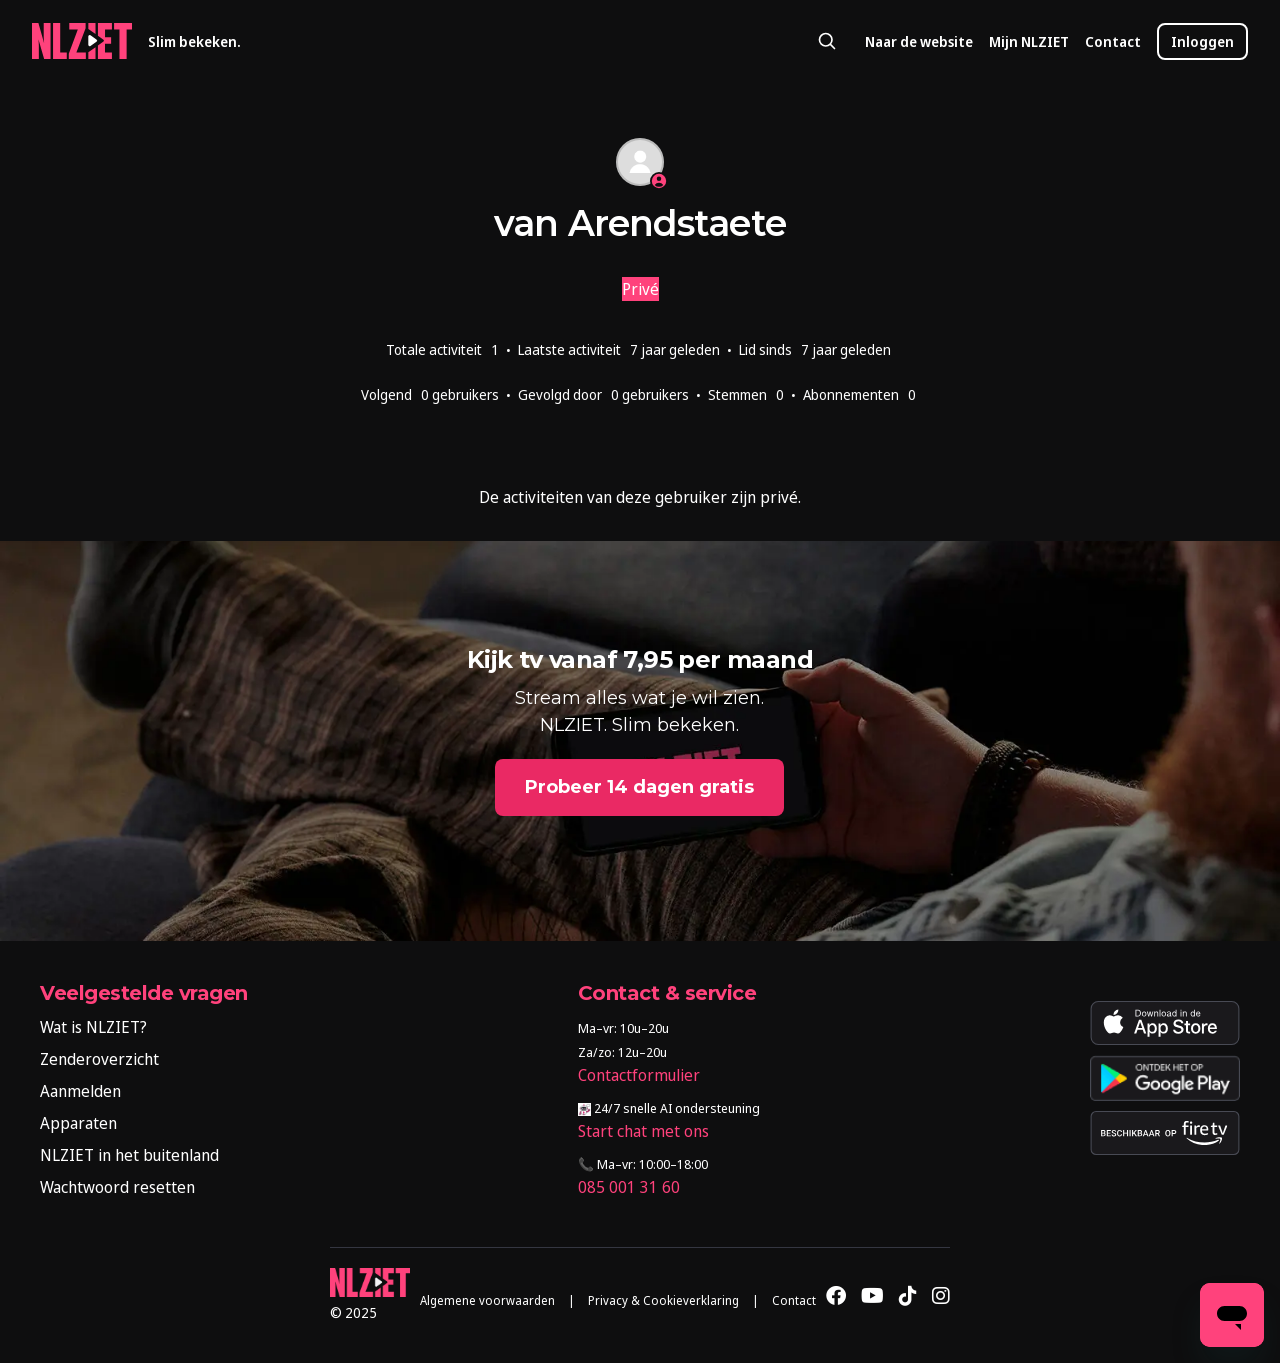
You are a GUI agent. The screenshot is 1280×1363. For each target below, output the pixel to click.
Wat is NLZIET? (93, 1027)
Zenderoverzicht (99, 1059)
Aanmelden (80, 1091)
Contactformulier (639, 1075)
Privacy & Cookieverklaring (663, 1300)
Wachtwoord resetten (117, 1187)
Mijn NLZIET (1029, 41)
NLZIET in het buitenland (129, 1155)
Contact (1113, 41)
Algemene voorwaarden (487, 1300)
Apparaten (78, 1123)
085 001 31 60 (629, 1187)
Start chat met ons (643, 1131)
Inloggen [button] (1202, 41)
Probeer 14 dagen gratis (639, 787)
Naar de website (919, 41)
